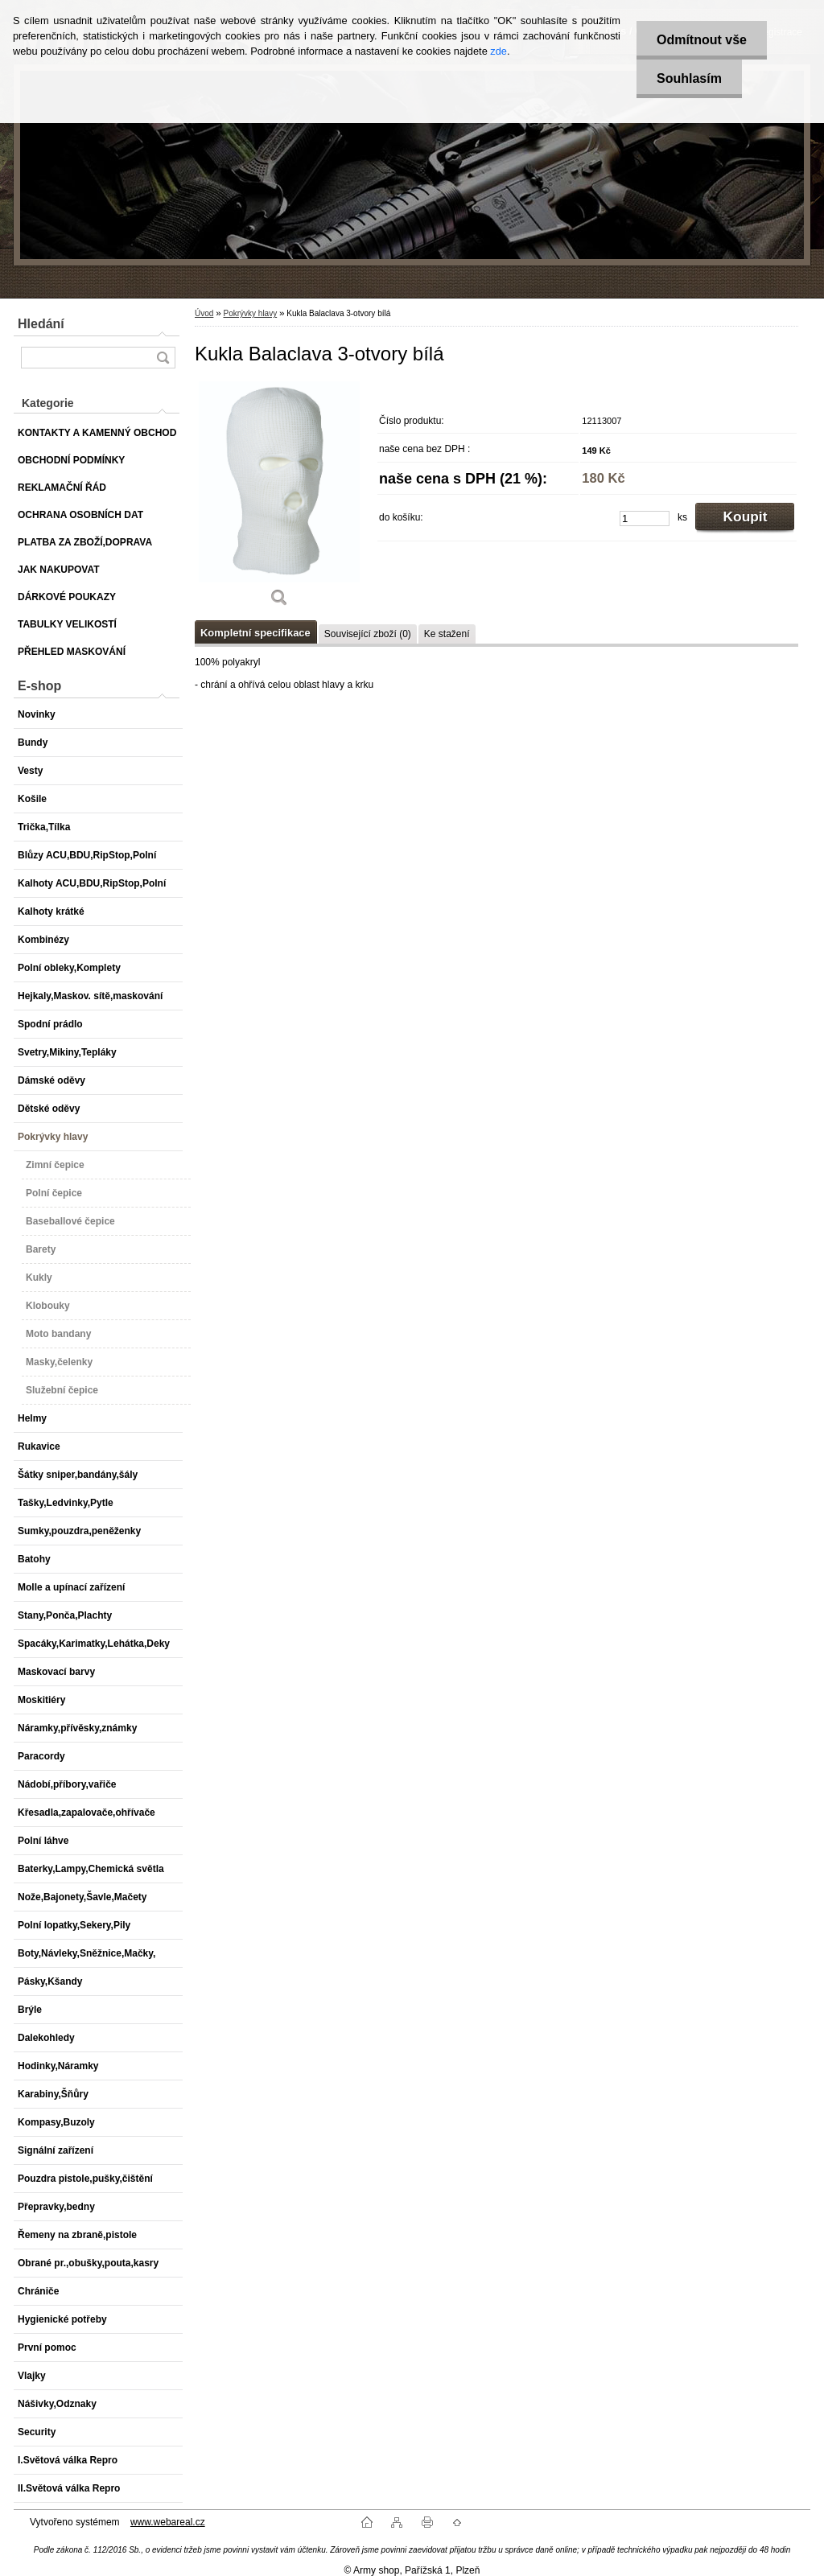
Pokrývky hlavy (250, 313)
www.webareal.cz (167, 2522)
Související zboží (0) (367, 634)
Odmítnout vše (702, 40)
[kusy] (645, 518)
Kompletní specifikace (255, 633)
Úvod (204, 313)
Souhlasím (689, 78)
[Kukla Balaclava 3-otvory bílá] (279, 499)
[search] (162, 358)
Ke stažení (447, 634)
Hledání (41, 324)
